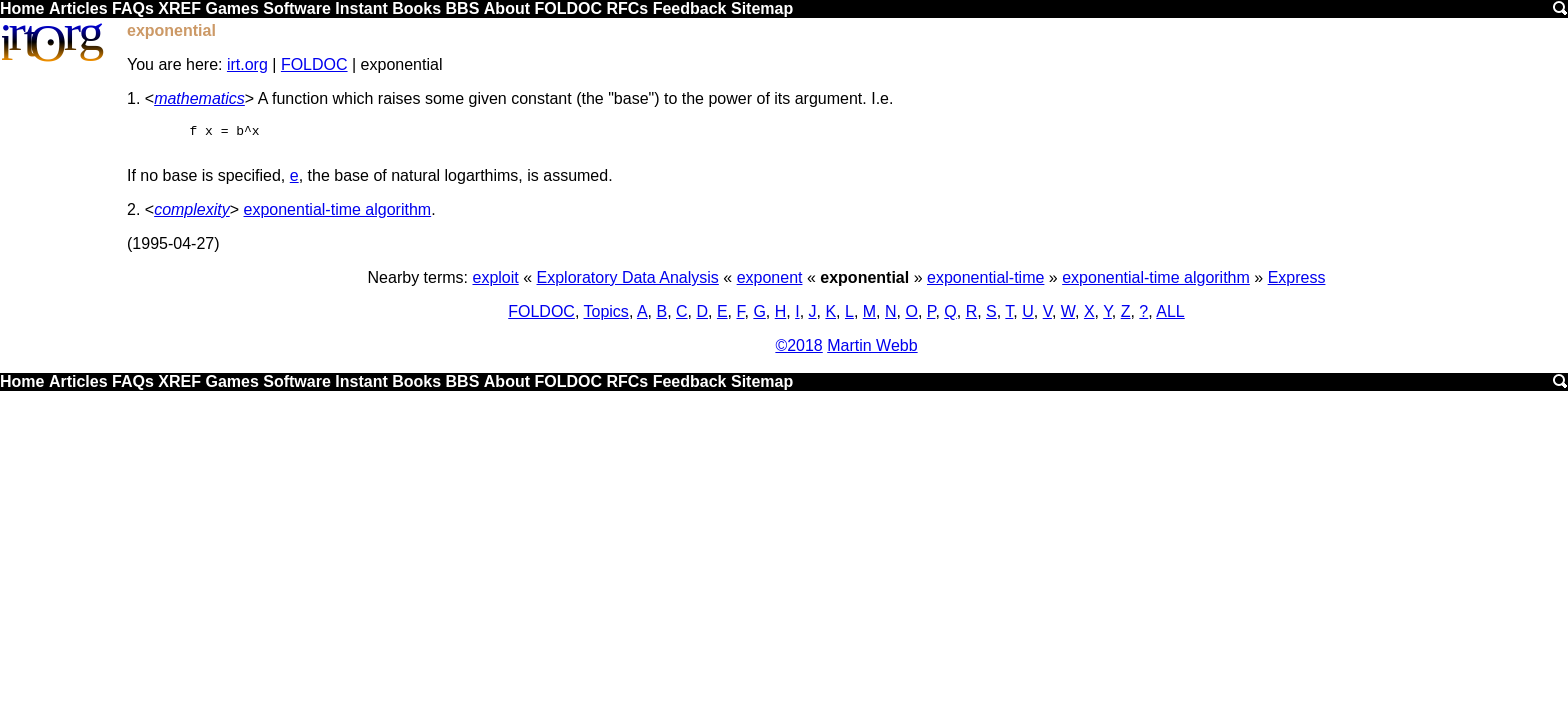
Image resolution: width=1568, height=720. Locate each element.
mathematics (199, 98)
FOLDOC (568, 8)
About (507, 8)
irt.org (247, 64)
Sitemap (762, 8)
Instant (361, 8)
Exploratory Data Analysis (628, 283)
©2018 (798, 351)
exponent (770, 283)
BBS (463, 8)
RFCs (627, 8)
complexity (192, 215)
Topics (606, 317)
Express (1297, 283)
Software (297, 8)
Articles (78, 8)
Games (231, 8)
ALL (1170, 317)
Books (416, 8)
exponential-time (985, 283)
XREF (179, 8)
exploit (495, 283)
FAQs (133, 8)
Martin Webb (872, 351)
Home (22, 8)
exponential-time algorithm (338, 215)
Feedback (690, 8)
